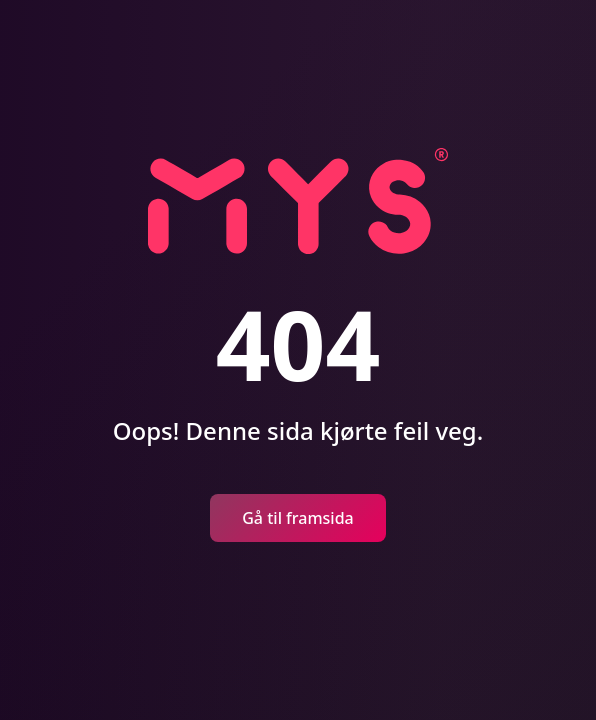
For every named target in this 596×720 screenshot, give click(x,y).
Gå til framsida (298, 518)
